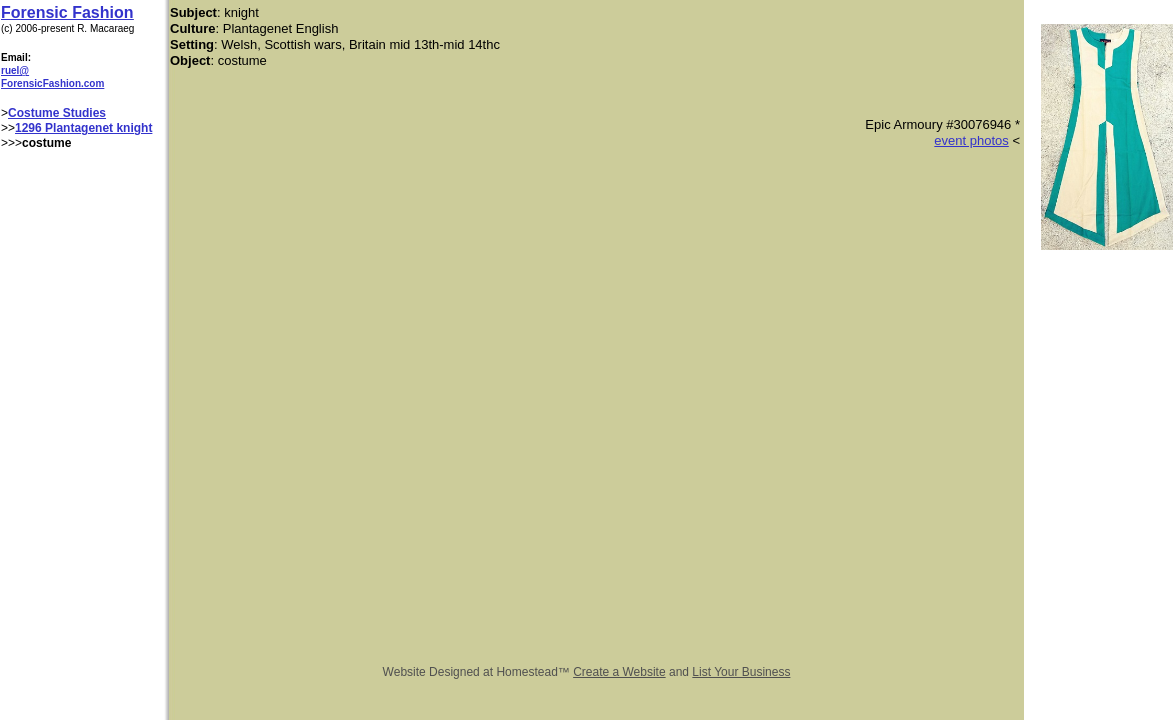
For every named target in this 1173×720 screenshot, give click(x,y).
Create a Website (619, 672)
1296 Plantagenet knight (83, 128)
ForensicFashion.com (52, 83)
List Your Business (741, 672)
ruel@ (15, 70)
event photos (971, 140)
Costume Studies (57, 113)
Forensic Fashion (67, 12)
